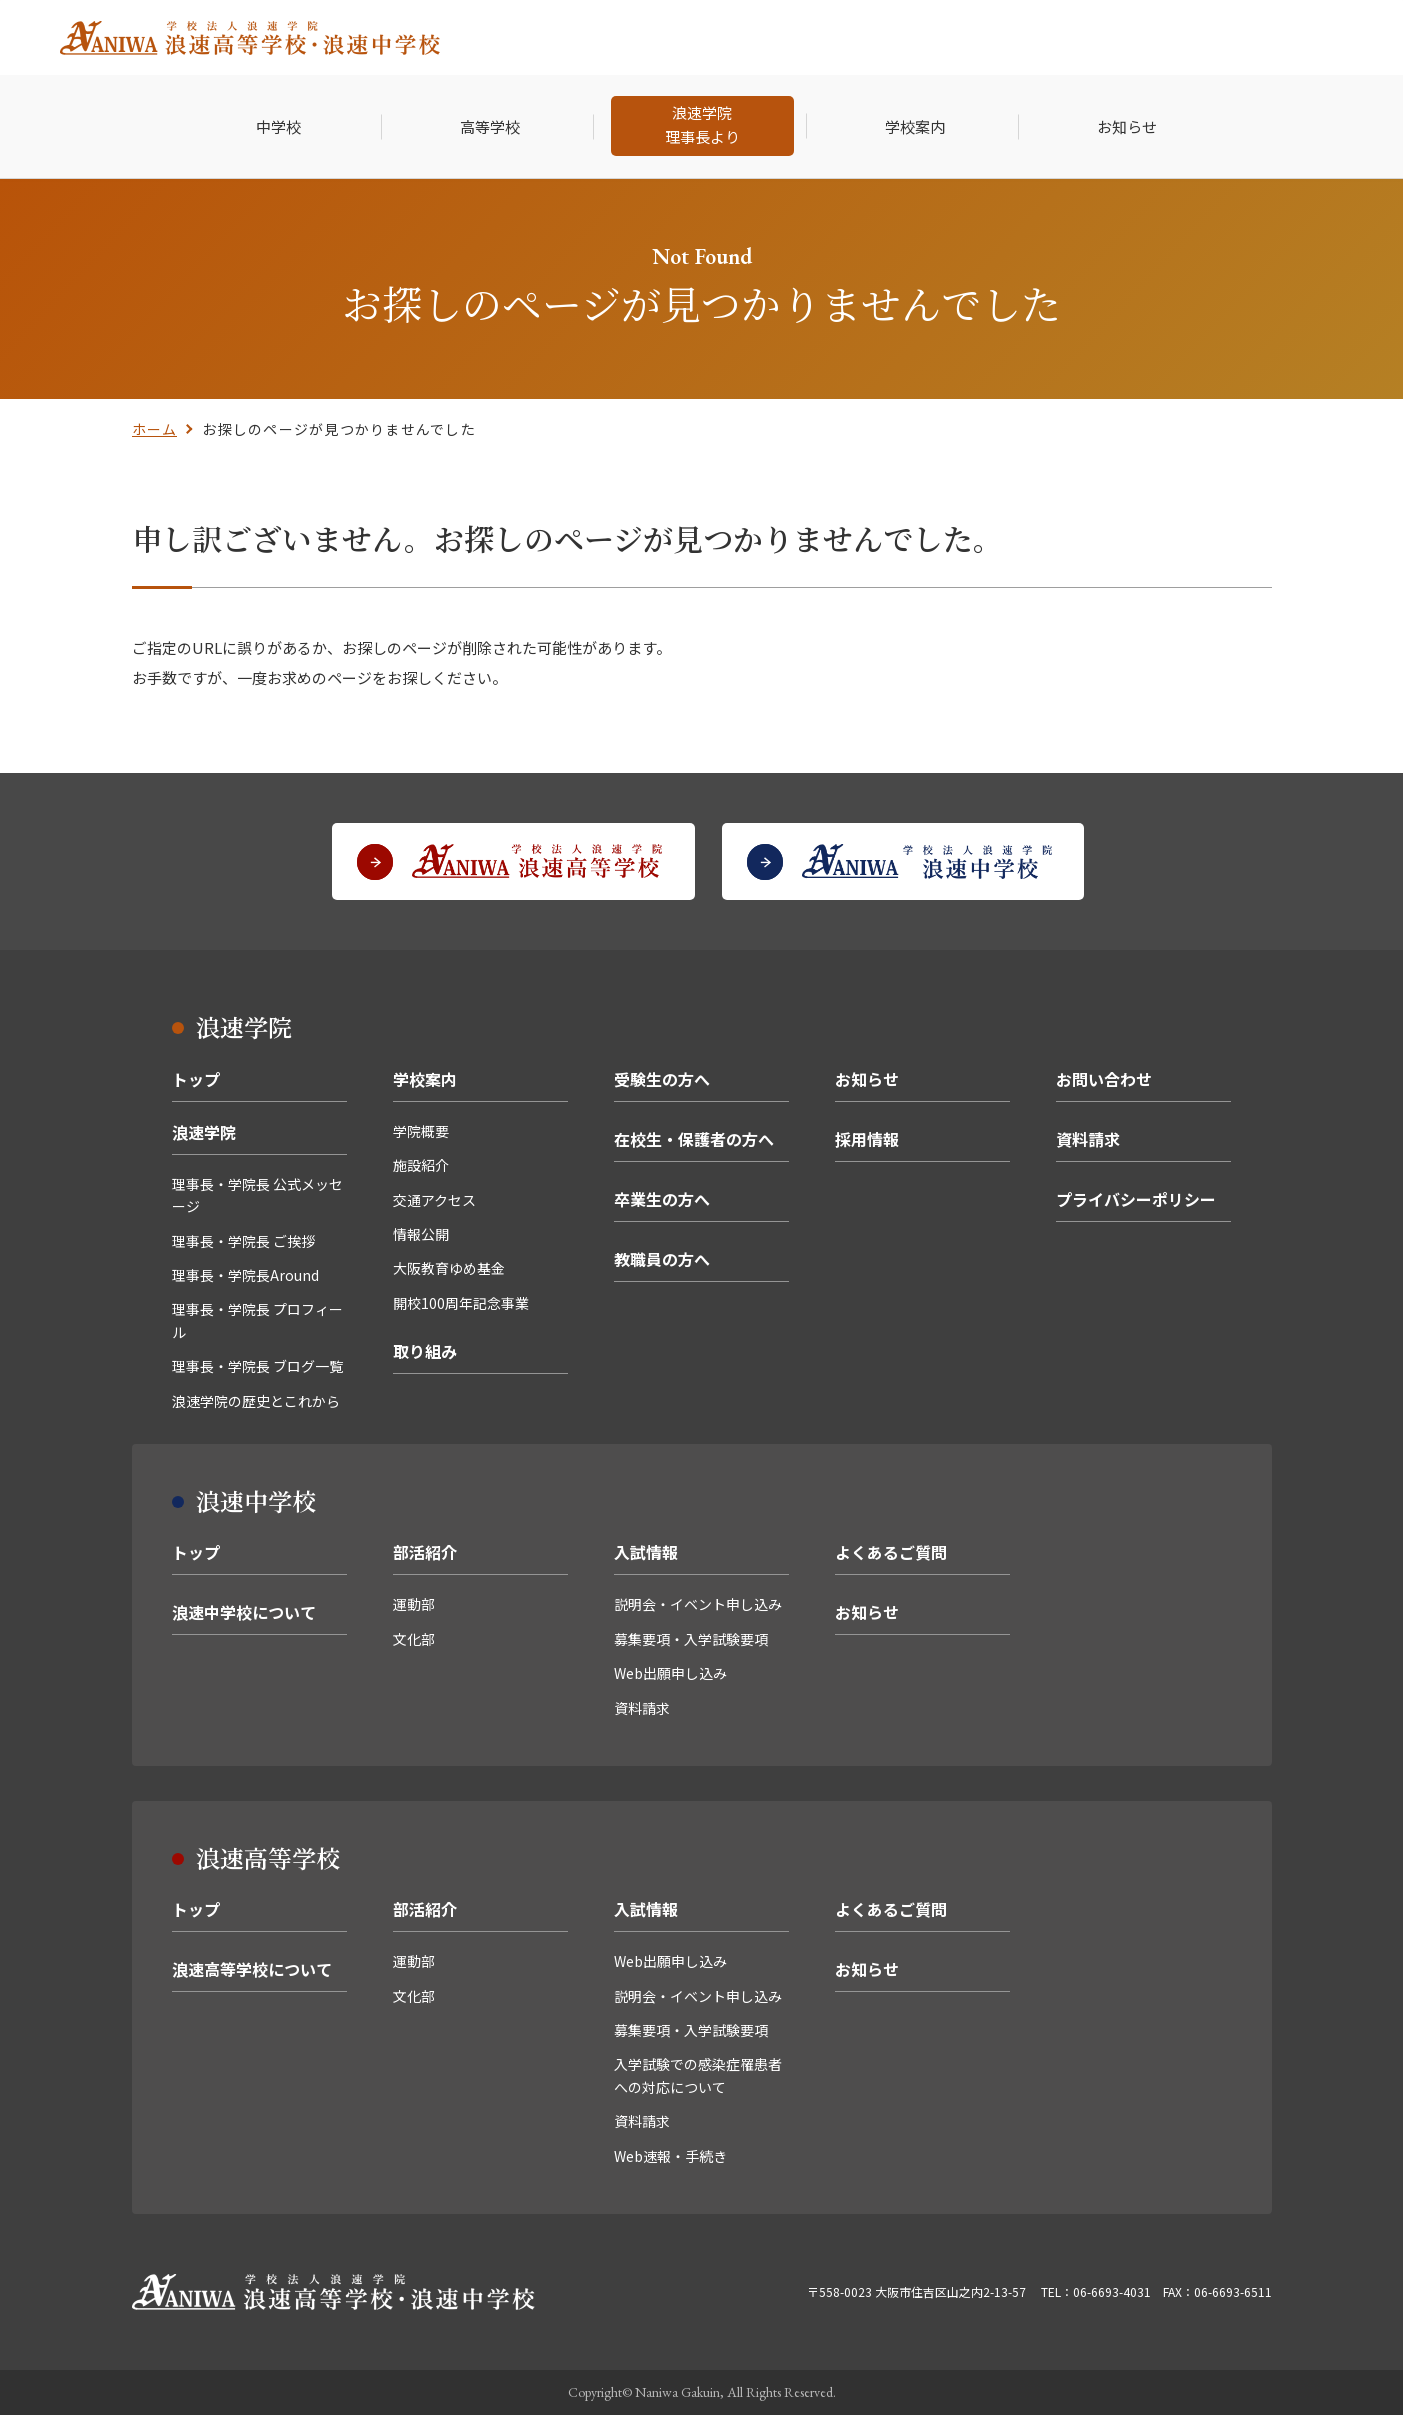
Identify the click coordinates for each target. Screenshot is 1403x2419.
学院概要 (421, 1135)
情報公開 (421, 1238)
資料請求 (1088, 1143)
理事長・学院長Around (245, 1279)
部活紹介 (425, 1557)
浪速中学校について (244, 1617)
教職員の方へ (662, 1263)
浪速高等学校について (252, 1974)
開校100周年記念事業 (461, 1307)
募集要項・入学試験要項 (691, 1643)
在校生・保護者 (904, 37)
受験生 (799, 37)
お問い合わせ (1104, 1083)
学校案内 (425, 1083)
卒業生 (1009, 37)
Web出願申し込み (670, 1678)
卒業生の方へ (662, 1203)
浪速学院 (204, 1136)
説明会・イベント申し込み (698, 1609)
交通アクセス (434, 1204)
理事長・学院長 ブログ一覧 (257, 1371)
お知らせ (867, 1083)
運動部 (414, 1609)
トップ (196, 1083)
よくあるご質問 (891, 1557)
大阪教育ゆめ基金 (449, 1273)
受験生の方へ (662, 1083)
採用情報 (1092, 37)
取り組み (425, 1356)
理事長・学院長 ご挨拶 (243, 1245)
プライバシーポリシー (1136, 1203)
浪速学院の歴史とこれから (256, 1405)
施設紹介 (421, 1170)
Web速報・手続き (670, 2160)
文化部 (414, 1643)
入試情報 (646, 1557)
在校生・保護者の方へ (694, 1143)
